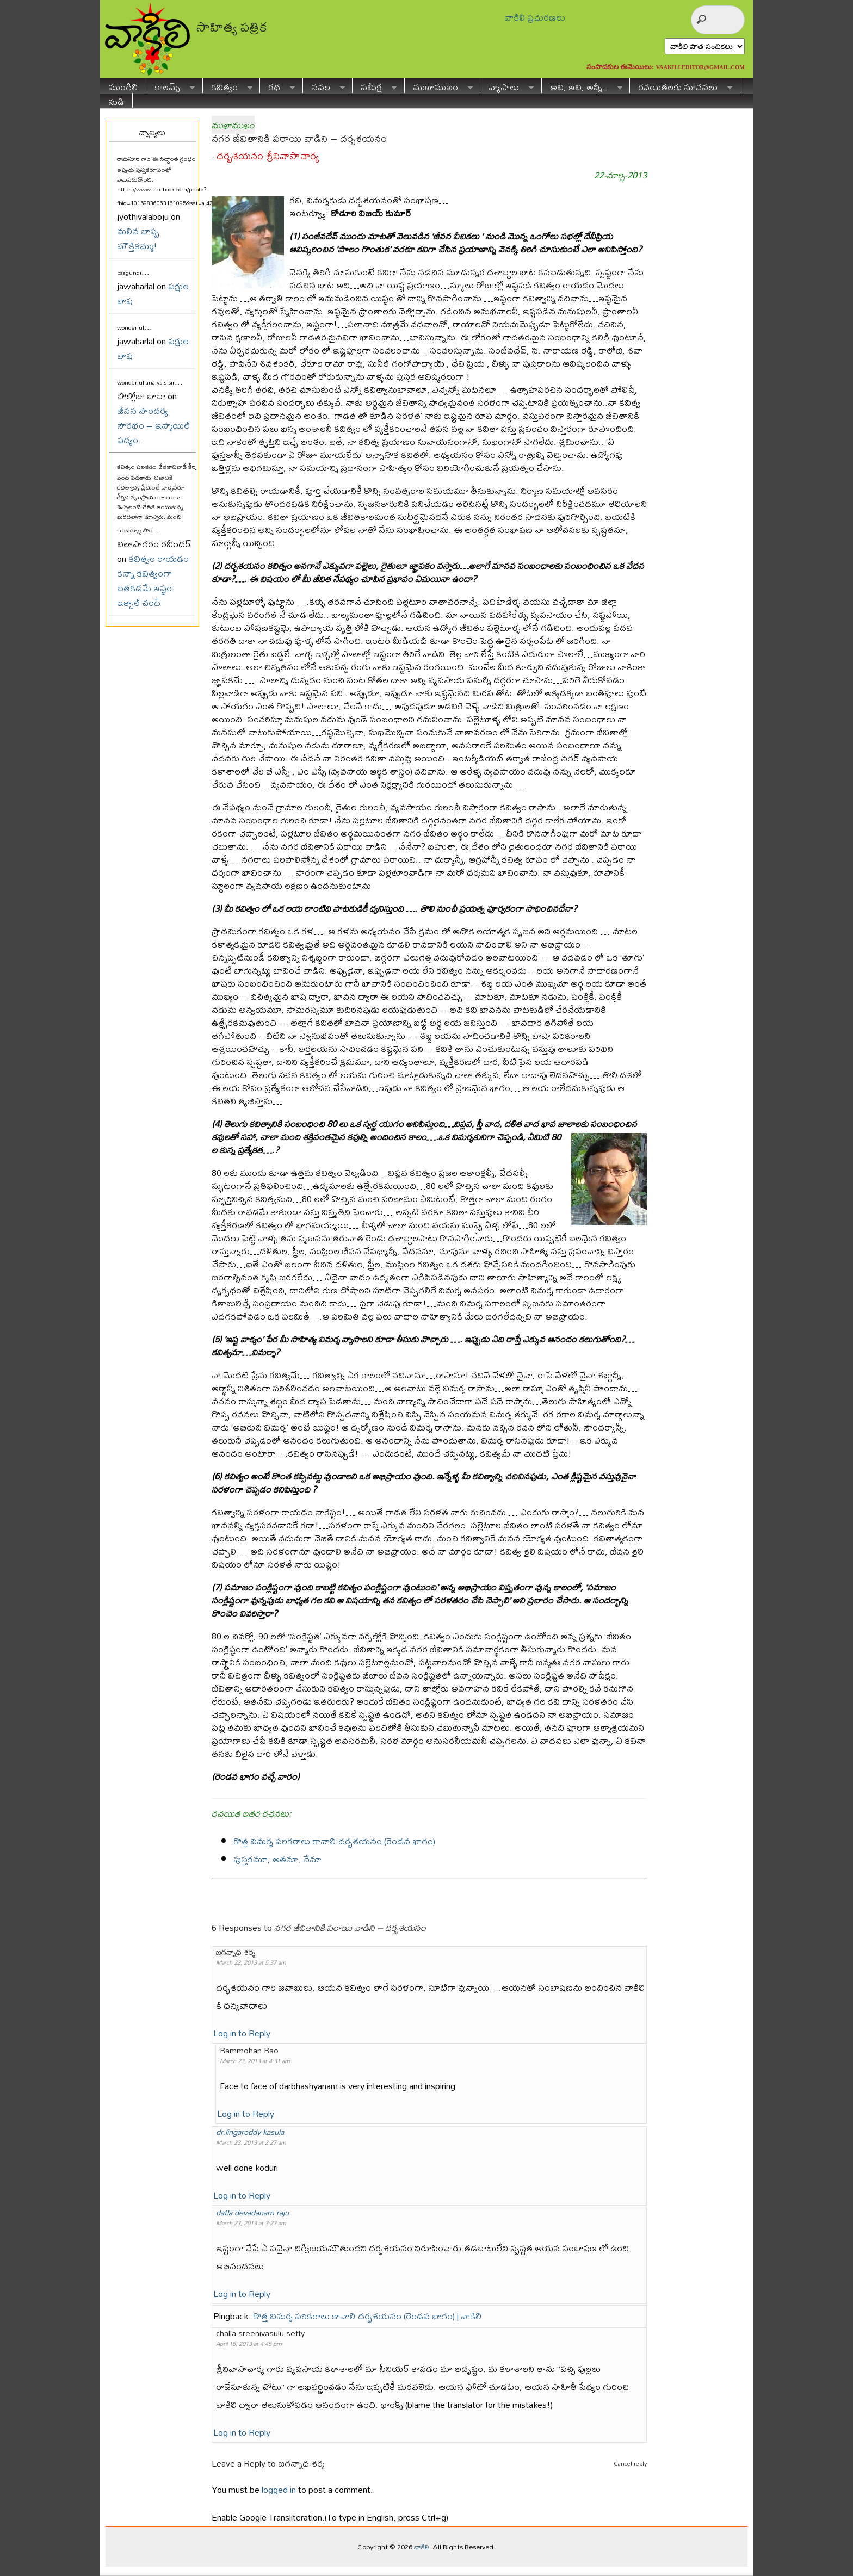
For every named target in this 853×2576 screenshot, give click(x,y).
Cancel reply (630, 2463)
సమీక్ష (375, 85)
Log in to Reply (241, 2033)
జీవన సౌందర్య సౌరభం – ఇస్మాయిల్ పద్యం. (153, 425)
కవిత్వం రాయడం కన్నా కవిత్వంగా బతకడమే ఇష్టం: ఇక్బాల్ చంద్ (153, 580)
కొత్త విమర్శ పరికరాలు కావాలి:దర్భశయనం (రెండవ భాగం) (334, 1841)
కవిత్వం (227, 85)
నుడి (116, 100)
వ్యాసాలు (507, 85)
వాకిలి (421, 2547)
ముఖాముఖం (439, 85)
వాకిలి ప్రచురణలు (534, 17)
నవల (324, 85)
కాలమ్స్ (170, 85)
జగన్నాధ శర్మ (301, 2463)
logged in (279, 2489)
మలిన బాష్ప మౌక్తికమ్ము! (138, 238)
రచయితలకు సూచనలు (681, 85)
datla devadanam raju (252, 2212)
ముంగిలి (123, 85)
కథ (277, 85)
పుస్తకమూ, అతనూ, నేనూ (277, 1859)
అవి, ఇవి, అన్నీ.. (582, 85)
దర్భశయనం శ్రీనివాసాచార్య (268, 156)
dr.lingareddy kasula (250, 2132)
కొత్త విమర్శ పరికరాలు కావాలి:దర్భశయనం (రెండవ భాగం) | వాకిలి (367, 2316)
